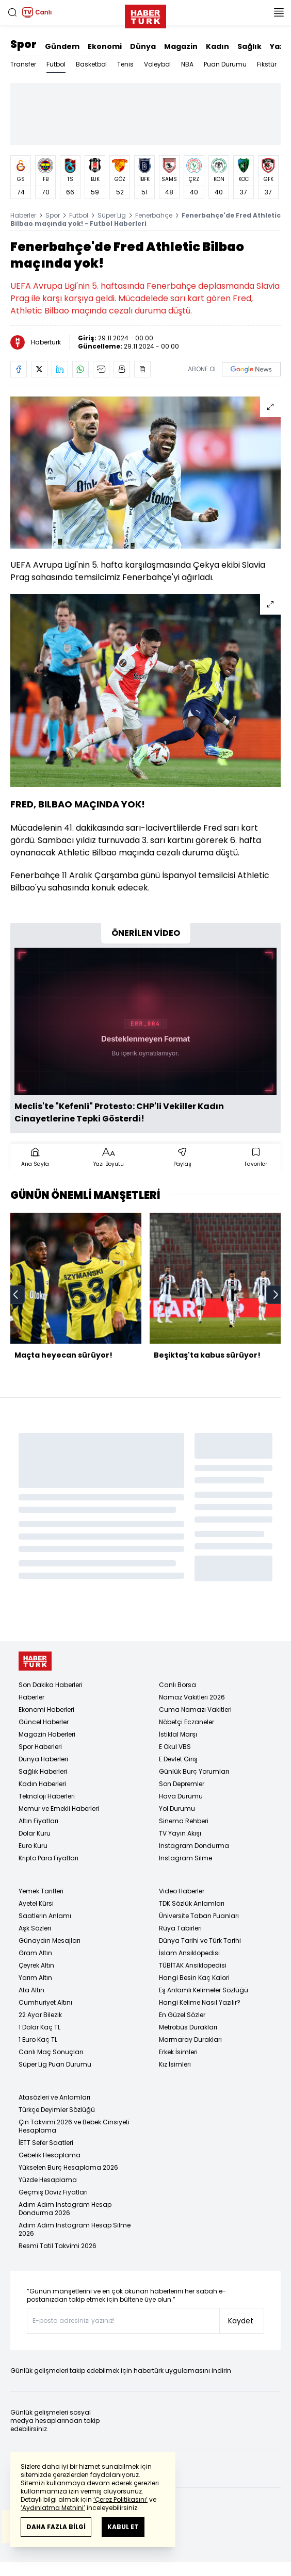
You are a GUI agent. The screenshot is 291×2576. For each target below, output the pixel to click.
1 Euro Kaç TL (38, 2039)
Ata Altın (31, 1990)
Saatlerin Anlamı (45, 1915)
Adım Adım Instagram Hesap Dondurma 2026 (65, 2208)
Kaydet (240, 2321)
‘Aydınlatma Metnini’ (53, 2507)
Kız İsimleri (175, 2064)
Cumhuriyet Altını (45, 2002)
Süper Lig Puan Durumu (55, 2064)
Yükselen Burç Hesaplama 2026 (68, 2167)
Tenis (125, 64)
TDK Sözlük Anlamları (191, 1903)
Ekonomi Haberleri (46, 1709)
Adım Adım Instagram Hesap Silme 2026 (75, 2229)
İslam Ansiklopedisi (189, 1952)
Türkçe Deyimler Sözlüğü (57, 2109)
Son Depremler (181, 1783)
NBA (187, 64)
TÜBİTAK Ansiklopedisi (193, 1965)
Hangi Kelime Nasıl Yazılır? (199, 2002)
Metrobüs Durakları (188, 2027)
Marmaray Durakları (190, 2039)
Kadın (217, 46)
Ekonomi (105, 46)
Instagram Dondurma (194, 1845)
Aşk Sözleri (35, 1928)
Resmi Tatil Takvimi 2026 (57, 2245)
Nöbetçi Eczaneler (186, 1722)
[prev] (15, 1294)
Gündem (62, 46)
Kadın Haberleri (42, 1783)
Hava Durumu (181, 1796)
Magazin (181, 46)
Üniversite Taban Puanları (199, 1915)
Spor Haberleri (40, 1746)
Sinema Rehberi (183, 1821)
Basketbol (91, 64)
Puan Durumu (225, 64)
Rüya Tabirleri (180, 1928)
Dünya (143, 46)
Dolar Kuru (35, 1833)
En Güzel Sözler (182, 2014)
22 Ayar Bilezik (40, 2014)
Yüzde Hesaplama (48, 2179)
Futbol (56, 64)
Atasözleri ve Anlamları (54, 2097)
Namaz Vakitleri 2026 (192, 1697)
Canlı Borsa (177, 1684)
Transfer (23, 64)
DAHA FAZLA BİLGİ (56, 2526)
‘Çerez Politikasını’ (120, 2499)
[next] (275, 1294)
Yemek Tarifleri (41, 1891)
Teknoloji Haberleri (47, 1796)
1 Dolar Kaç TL (39, 2027)
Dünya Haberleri (43, 1759)
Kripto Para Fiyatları (48, 1858)
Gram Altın (35, 1952)
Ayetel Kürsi (36, 1903)
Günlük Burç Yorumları (194, 1771)
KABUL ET (123, 2526)
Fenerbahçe (153, 215)
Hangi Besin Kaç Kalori (194, 1977)
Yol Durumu (177, 1808)
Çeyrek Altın (36, 1965)
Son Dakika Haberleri (51, 1684)
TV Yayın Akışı (180, 1833)
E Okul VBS (175, 1746)
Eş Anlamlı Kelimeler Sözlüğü (203, 1990)
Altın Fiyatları (38, 1821)
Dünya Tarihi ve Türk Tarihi (200, 1940)
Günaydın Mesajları (49, 1940)
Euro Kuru (33, 1845)
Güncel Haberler (44, 1722)
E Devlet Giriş (178, 1759)
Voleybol (157, 64)
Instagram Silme (185, 1858)
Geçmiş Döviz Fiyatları (53, 2192)
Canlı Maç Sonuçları (51, 2051)
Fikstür (267, 64)
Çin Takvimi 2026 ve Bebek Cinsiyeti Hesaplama (74, 2126)
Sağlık (249, 46)
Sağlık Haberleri (43, 1771)
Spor (23, 44)
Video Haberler (181, 1891)
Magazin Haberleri (47, 1734)
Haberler (23, 215)
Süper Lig (112, 215)
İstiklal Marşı (178, 1734)
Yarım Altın (35, 1977)
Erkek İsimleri (178, 2051)
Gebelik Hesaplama (49, 2155)
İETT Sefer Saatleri (46, 2142)
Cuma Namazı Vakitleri (195, 1709)
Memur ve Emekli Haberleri (59, 1808)
